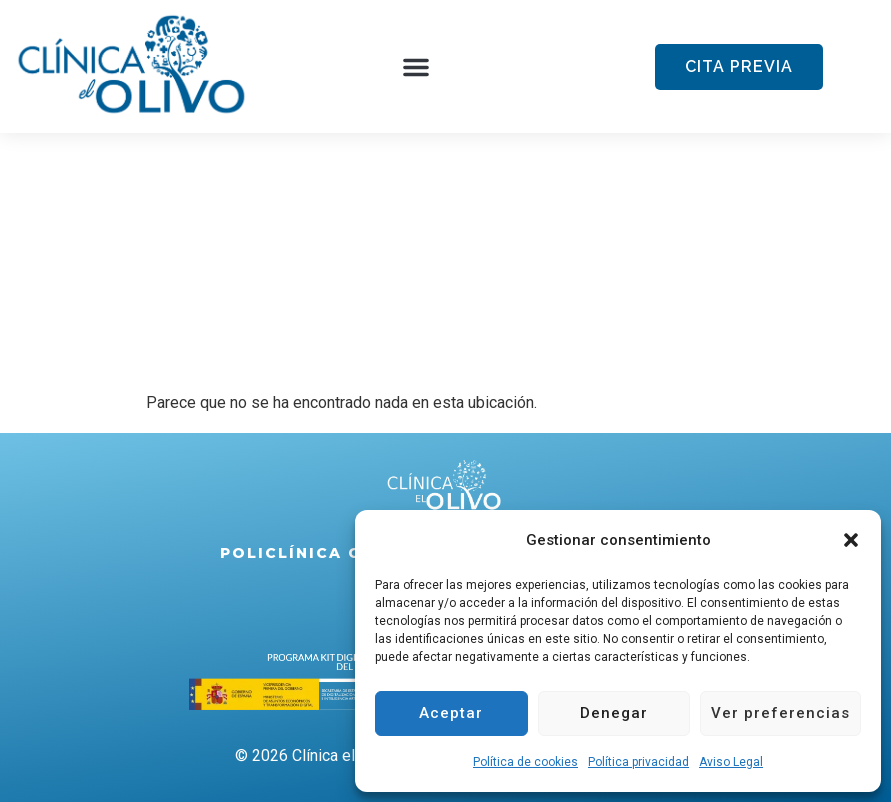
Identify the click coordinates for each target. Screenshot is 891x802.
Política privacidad (638, 762)
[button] (851, 540)
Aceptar (451, 713)
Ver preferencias (780, 713)
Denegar (614, 713)
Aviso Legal (731, 762)
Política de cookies (525, 762)
